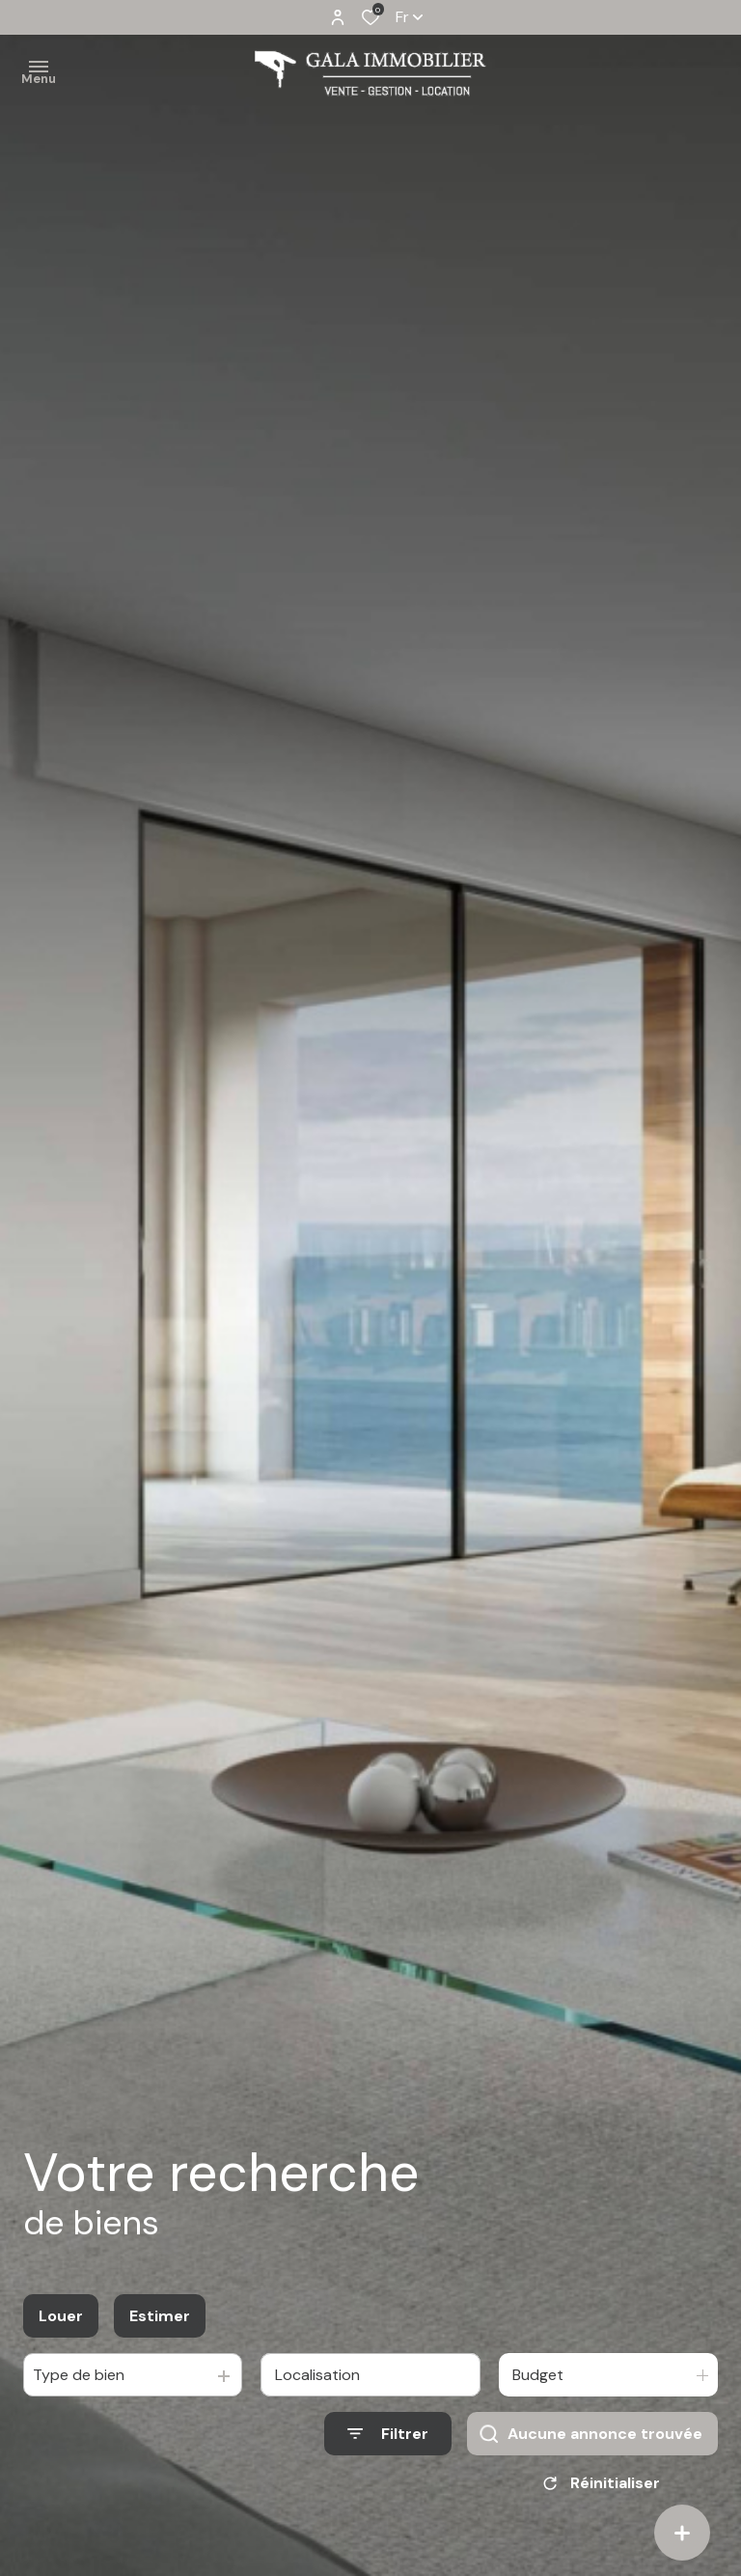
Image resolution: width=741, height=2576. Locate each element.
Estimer (159, 2316)
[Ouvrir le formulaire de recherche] (388, 2433)
